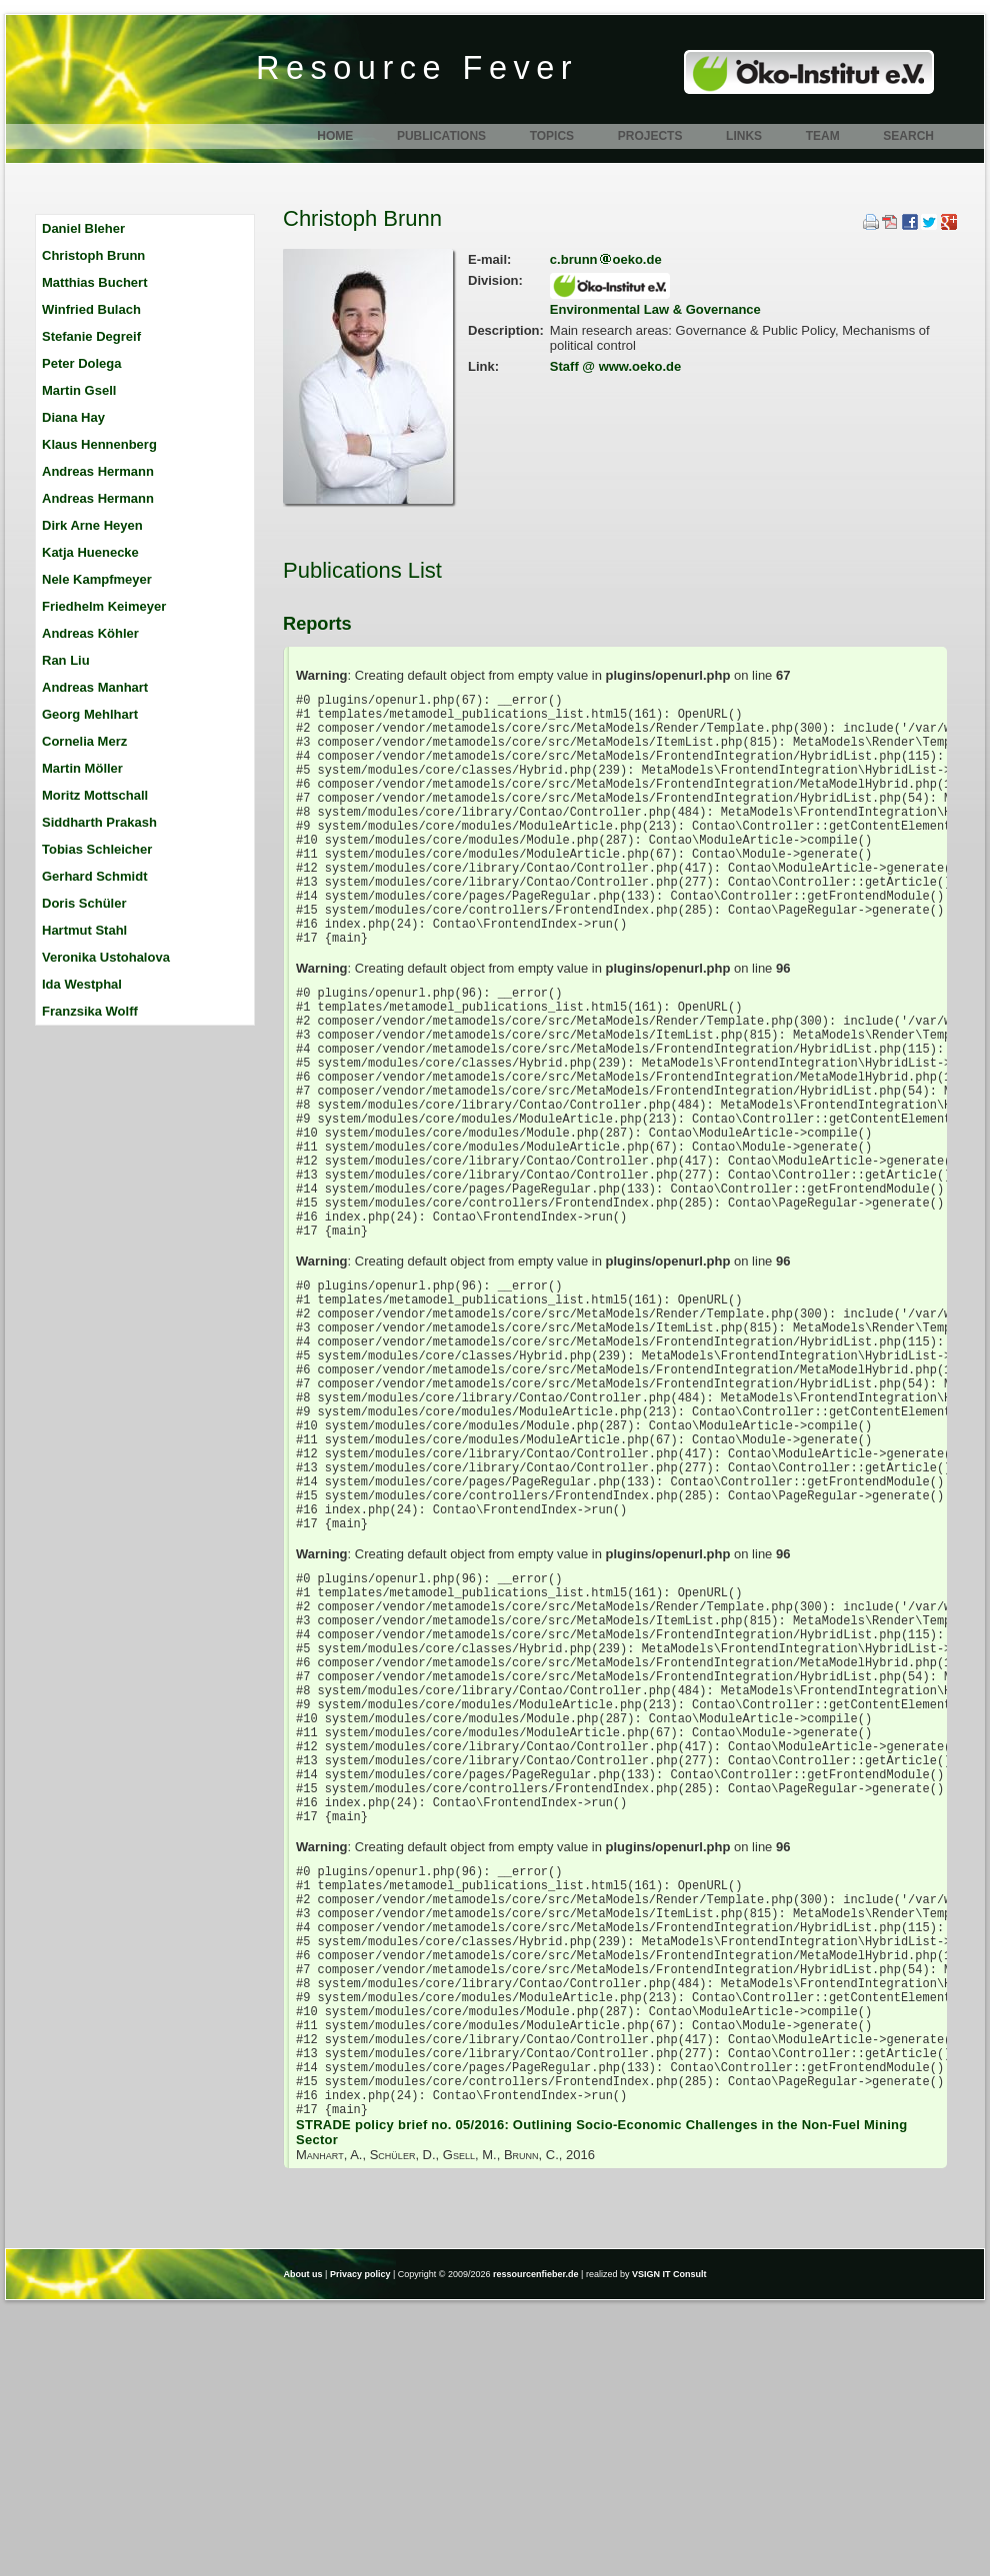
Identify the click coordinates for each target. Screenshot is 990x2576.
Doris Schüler (84, 903)
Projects (650, 136)
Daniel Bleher (83, 228)
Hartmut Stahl (84, 930)
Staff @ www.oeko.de (615, 366)
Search (908, 136)
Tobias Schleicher (97, 849)
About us (303, 2544)
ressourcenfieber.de (536, 2544)
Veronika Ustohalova (106, 957)
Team (823, 136)
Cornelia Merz (84, 741)
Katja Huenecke (90, 552)
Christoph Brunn (93, 255)
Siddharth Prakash (99, 822)
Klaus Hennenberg (99, 444)
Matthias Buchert (94, 282)
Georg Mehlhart (90, 714)
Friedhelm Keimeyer (104, 606)
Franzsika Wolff (90, 1011)
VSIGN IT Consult (669, 2544)
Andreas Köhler (90, 633)
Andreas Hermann (98, 471)
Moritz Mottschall (95, 795)
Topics (552, 136)
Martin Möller (82, 768)
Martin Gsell (79, 390)
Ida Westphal (82, 984)
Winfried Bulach (91, 309)
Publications (441, 136)
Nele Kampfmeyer (97, 579)
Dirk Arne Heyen (92, 525)
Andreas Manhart (95, 687)
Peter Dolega (81, 363)
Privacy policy (360, 2544)
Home (335, 136)
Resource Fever (417, 68)
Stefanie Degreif (91, 336)
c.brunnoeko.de (606, 259)
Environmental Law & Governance (655, 309)
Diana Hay (73, 417)
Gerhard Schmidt (94, 876)
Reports (317, 624)
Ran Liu (66, 660)
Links (744, 136)
